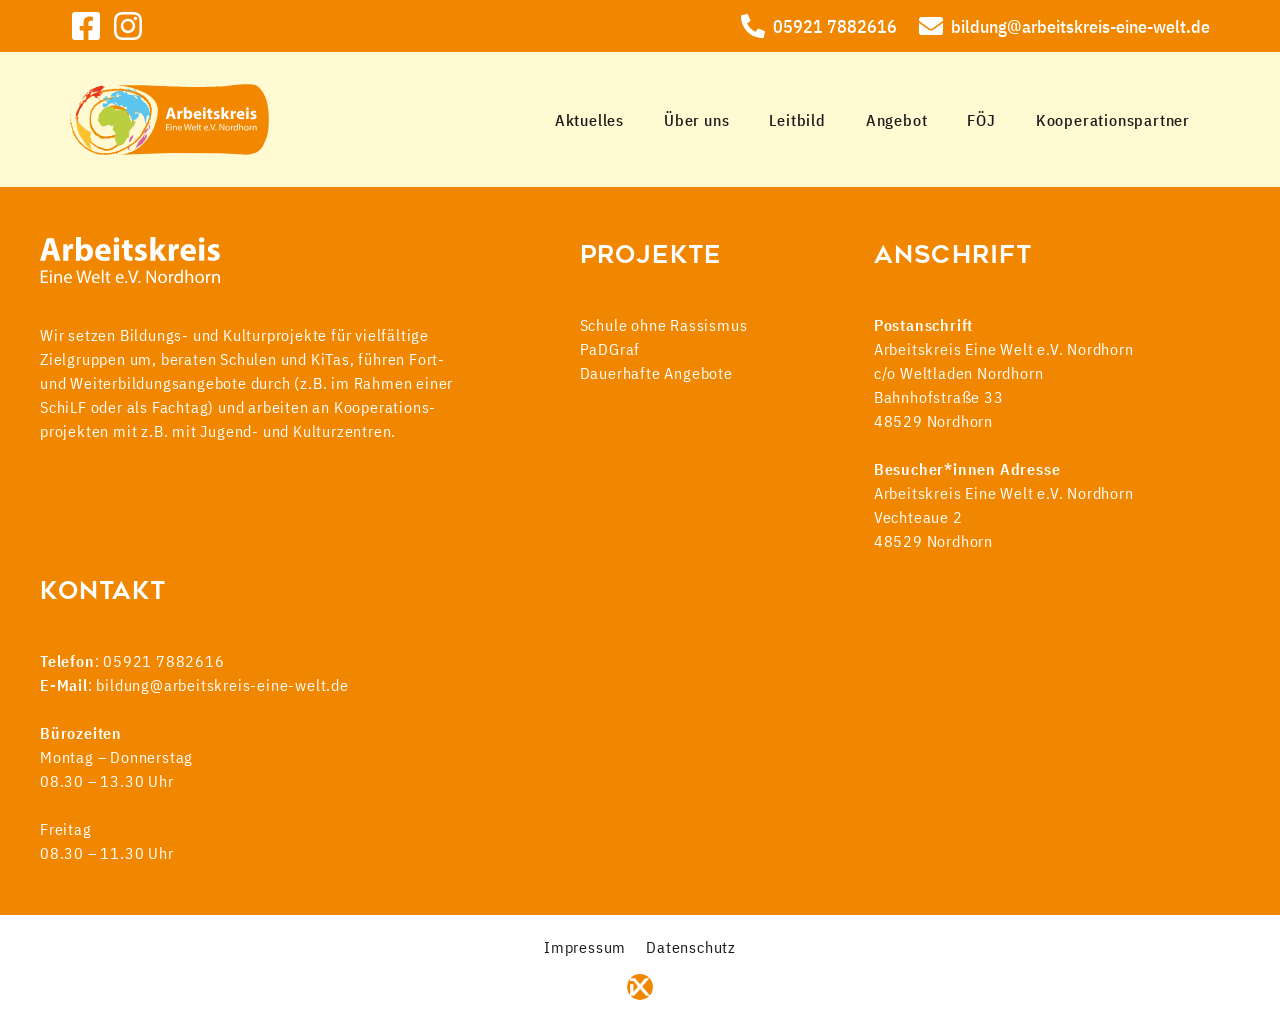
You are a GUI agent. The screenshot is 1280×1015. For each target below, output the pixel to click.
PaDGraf (610, 349)
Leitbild (797, 120)
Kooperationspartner (1113, 120)
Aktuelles (589, 120)
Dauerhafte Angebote (656, 373)
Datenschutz (691, 947)
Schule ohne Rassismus (664, 325)
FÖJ (981, 120)
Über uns (696, 120)
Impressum (585, 947)
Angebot (897, 120)
